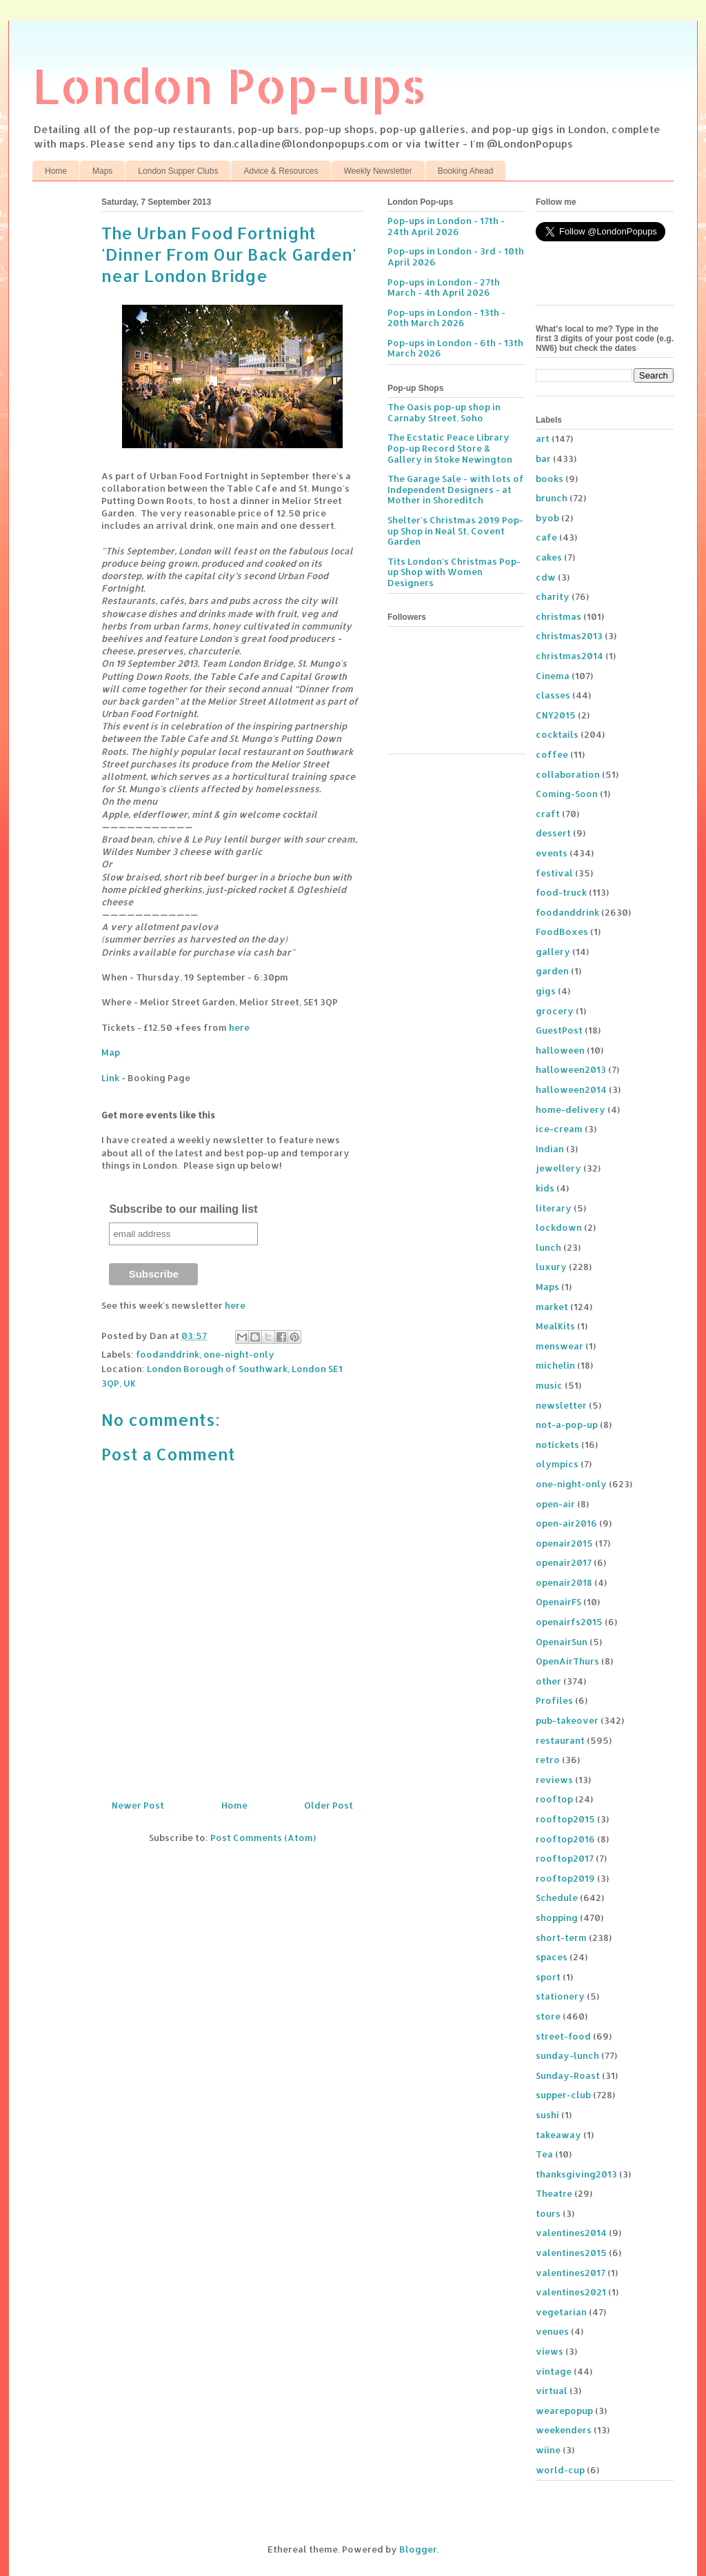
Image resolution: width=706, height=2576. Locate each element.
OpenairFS (558, 1601)
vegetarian (561, 2311)
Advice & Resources (280, 171)
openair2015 (564, 1543)
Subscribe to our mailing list (183, 1209)
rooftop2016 (565, 1838)
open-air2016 (566, 1523)
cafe (546, 537)
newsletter (561, 1405)
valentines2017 (570, 2272)
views (549, 2351)
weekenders (564, 2429)
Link (110, 1077)
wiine (548, 2449)
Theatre (554, 2193)
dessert (553, 832)
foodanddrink (167, 1354)
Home (56, 171)
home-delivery (570, 1109)
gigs (546, 990)
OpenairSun (561, 1641)
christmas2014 (569, 655)
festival (554, 872)
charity (552, 596)
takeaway (558, 2134)
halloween (560, 1050)
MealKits (555, 1325)
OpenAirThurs (567, 1661)
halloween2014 (571, 1089)
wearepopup (564, 2410)
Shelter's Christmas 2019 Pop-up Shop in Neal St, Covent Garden (455, 530)
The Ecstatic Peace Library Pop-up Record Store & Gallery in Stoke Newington (449, 448)
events (551, 852)
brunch (551, 497)
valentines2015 (571, 2252)
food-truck (561, 892)
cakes (549, 557)
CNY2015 (556, 715)
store (548, 2016)
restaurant (560, 1740)
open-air (555, 1503)
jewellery (558, 1168)
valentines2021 (571, 2291)
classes (553, 695)
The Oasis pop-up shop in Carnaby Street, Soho (444, 412)
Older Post (328, 1805)
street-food (563, 2036)
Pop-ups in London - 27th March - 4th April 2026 (443, 287)
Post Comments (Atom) (263, 1837)
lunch (548, 1247)
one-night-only (238, 1354)
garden (552, 970)
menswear (559, 1345)
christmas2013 (569, 635)
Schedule (557, 1897)
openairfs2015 (569, 1621)
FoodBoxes (562, 931)
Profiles (554, 1700)
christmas (558, 616)
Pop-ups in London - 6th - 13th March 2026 (455, 348)
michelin (555, 1365)
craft (548, 813)
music (549, 1385)
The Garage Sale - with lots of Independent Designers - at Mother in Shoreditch (455, 489)
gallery (553, 951)
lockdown (559, 1227)
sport (548, 1976)
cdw (546, 577)
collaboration (568, 774)
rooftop (554, 1798)
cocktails (557, 734)
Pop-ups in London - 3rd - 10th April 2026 (455, 256)
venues (552, 2331)
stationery (560, 1996)
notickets (557, 1444)
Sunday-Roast (568, 2075)
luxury (551, 1266)
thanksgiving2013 (576, 2174)
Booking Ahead (466, 171)
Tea (544, 2154)
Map (110, 1052)
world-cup (560, 2469)
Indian (550, 1148)
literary (554, 1208)
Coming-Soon (567, 793)
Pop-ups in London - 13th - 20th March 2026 (446, 318)
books (549, 478)
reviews (554, 1779)
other (548, 1681)
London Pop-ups (229, 85)
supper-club (563, 2094)
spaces (551, 1956)
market (552, 1306)
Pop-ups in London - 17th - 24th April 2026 (446, 226)
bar (543, 458)
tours (548, 2213)
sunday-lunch (567, 2055)
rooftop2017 (565, 1858)
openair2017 (564, 1562)
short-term (561, 1937)
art (542, 438)
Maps (102, 171)
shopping (557, 1917)
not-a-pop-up (567, 1424)
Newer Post (138, 1805)
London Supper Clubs (178, 171)
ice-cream (559, 1128)
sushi (547, 2114)
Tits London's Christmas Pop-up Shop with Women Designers (454, 572)
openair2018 (564, 1582)
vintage (554, 2371)
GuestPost (559, 1030)
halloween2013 (571, 1069)
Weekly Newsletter (378, 171)
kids (545, 1188)
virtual (551, 2390)
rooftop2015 (565, 1818)
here (239, 1027)
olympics (557, 1463)
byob (547, 517)
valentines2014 (571, 2232)
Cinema (552, 675)
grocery (555, 1010)
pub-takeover (567, 1720)
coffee (552, 754)
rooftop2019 (565, 1878)
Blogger (418, 2549)
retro (548, 1759)
